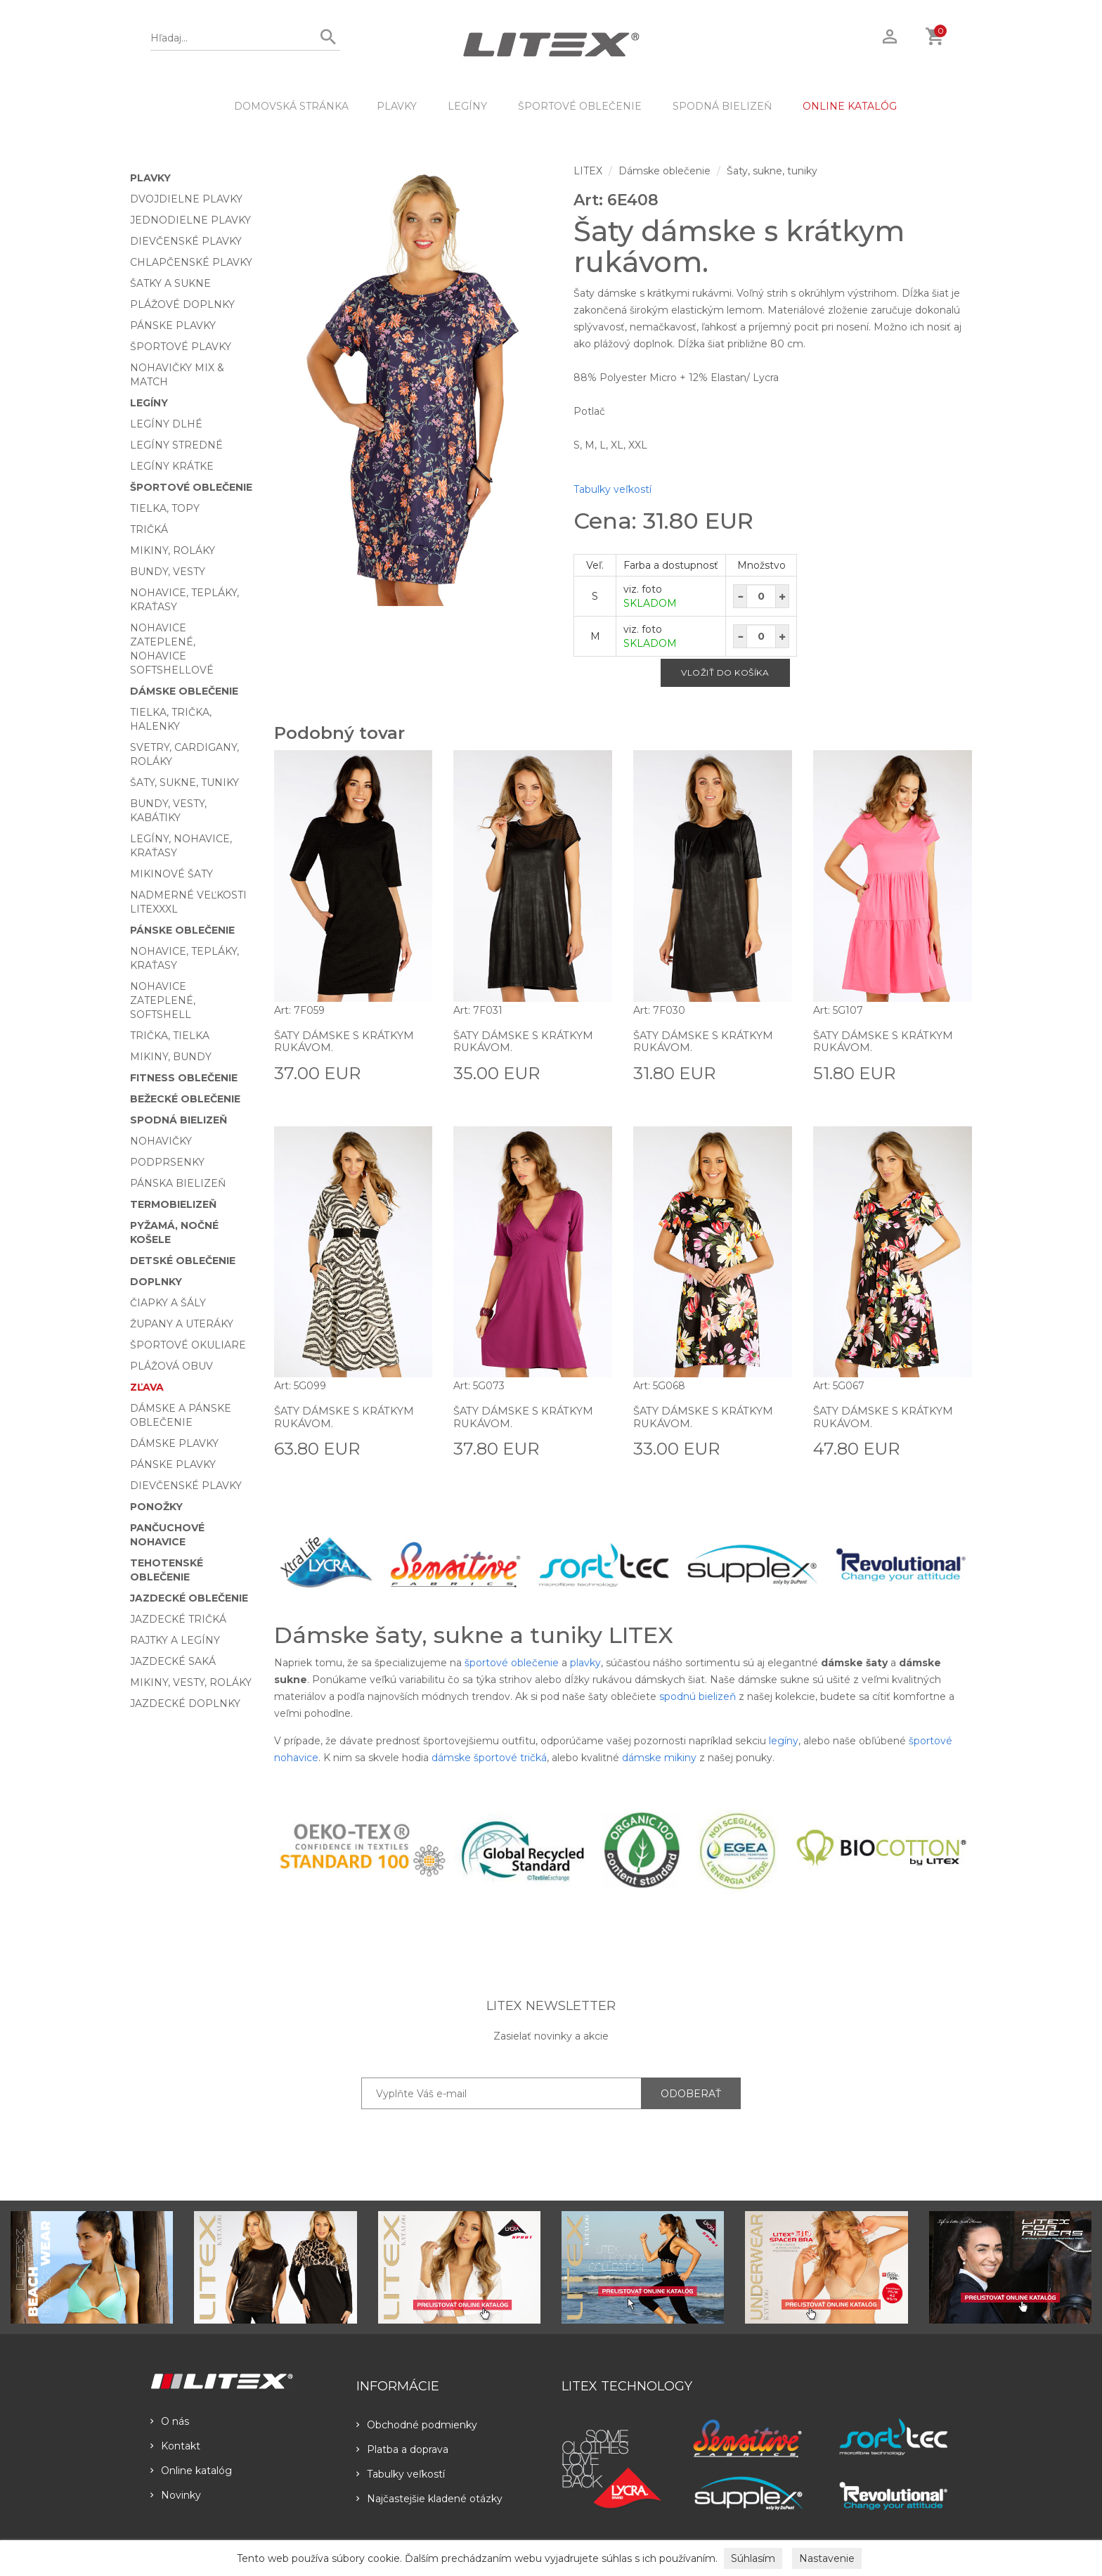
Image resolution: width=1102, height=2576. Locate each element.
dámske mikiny (659, 1757)
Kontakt (175, 2446)
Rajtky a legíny (175, 1640)
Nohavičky (161, 1141)
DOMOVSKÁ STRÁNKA (291, 106)
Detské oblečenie (182, 1260)
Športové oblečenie (580, 106)
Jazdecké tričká (178, 1619)
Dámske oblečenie (184, 691)
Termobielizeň (173, 1204)
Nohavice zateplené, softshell (162, 1000)
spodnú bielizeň (697, 1696)
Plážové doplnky (182, 304)
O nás (169, 2421)
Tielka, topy (165, 508)
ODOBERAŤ (691, 2093)
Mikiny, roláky (172, 550)
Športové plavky (180, 346)
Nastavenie (827, 2558)
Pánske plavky (173, 325)
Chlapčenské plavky (191, 262)
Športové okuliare (188, 1345)
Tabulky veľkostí (612, 489)
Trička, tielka (169, 1035)
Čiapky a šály (168, 1302)
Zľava (147, 1387)
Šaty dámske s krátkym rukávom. (349, 1042)
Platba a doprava (402, 2449)
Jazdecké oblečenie (189, 1598)
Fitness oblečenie (184, 1077)
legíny (783, 1740)
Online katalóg (191, 2470)
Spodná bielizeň (722, 106)
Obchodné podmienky (416, 2425)
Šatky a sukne (170, 283)
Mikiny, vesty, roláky (191, 1682)
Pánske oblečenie (182, 930)
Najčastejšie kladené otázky (429, 2498)
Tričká (149, 529)
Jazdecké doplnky (185, 1703)
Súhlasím (753, 2558)
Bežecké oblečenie (185, 1099)
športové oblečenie (512, 1662)
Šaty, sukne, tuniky (184, 782)
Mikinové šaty (171, 874)
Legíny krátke (172, 466)
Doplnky (156, 1281)
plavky (585, 1662)
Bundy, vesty (167, 571)
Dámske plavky (174, 1443)
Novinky (175, 2495)
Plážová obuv (171, 1366)
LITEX (587, 171)
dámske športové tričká (489, 1757)
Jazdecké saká (173, 1661)
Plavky (397, 106)
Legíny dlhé (166, 424)
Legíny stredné (176, 445)
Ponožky (156, 1506)
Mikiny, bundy (171, 1056)
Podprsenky (167, 1162)
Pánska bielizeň (178, 1183)
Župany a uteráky (181, 1324)
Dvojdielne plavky (186, 199)
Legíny (467, 106)
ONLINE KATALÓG (850, 106)
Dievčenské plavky (186, 241)
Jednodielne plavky (190, 220)
